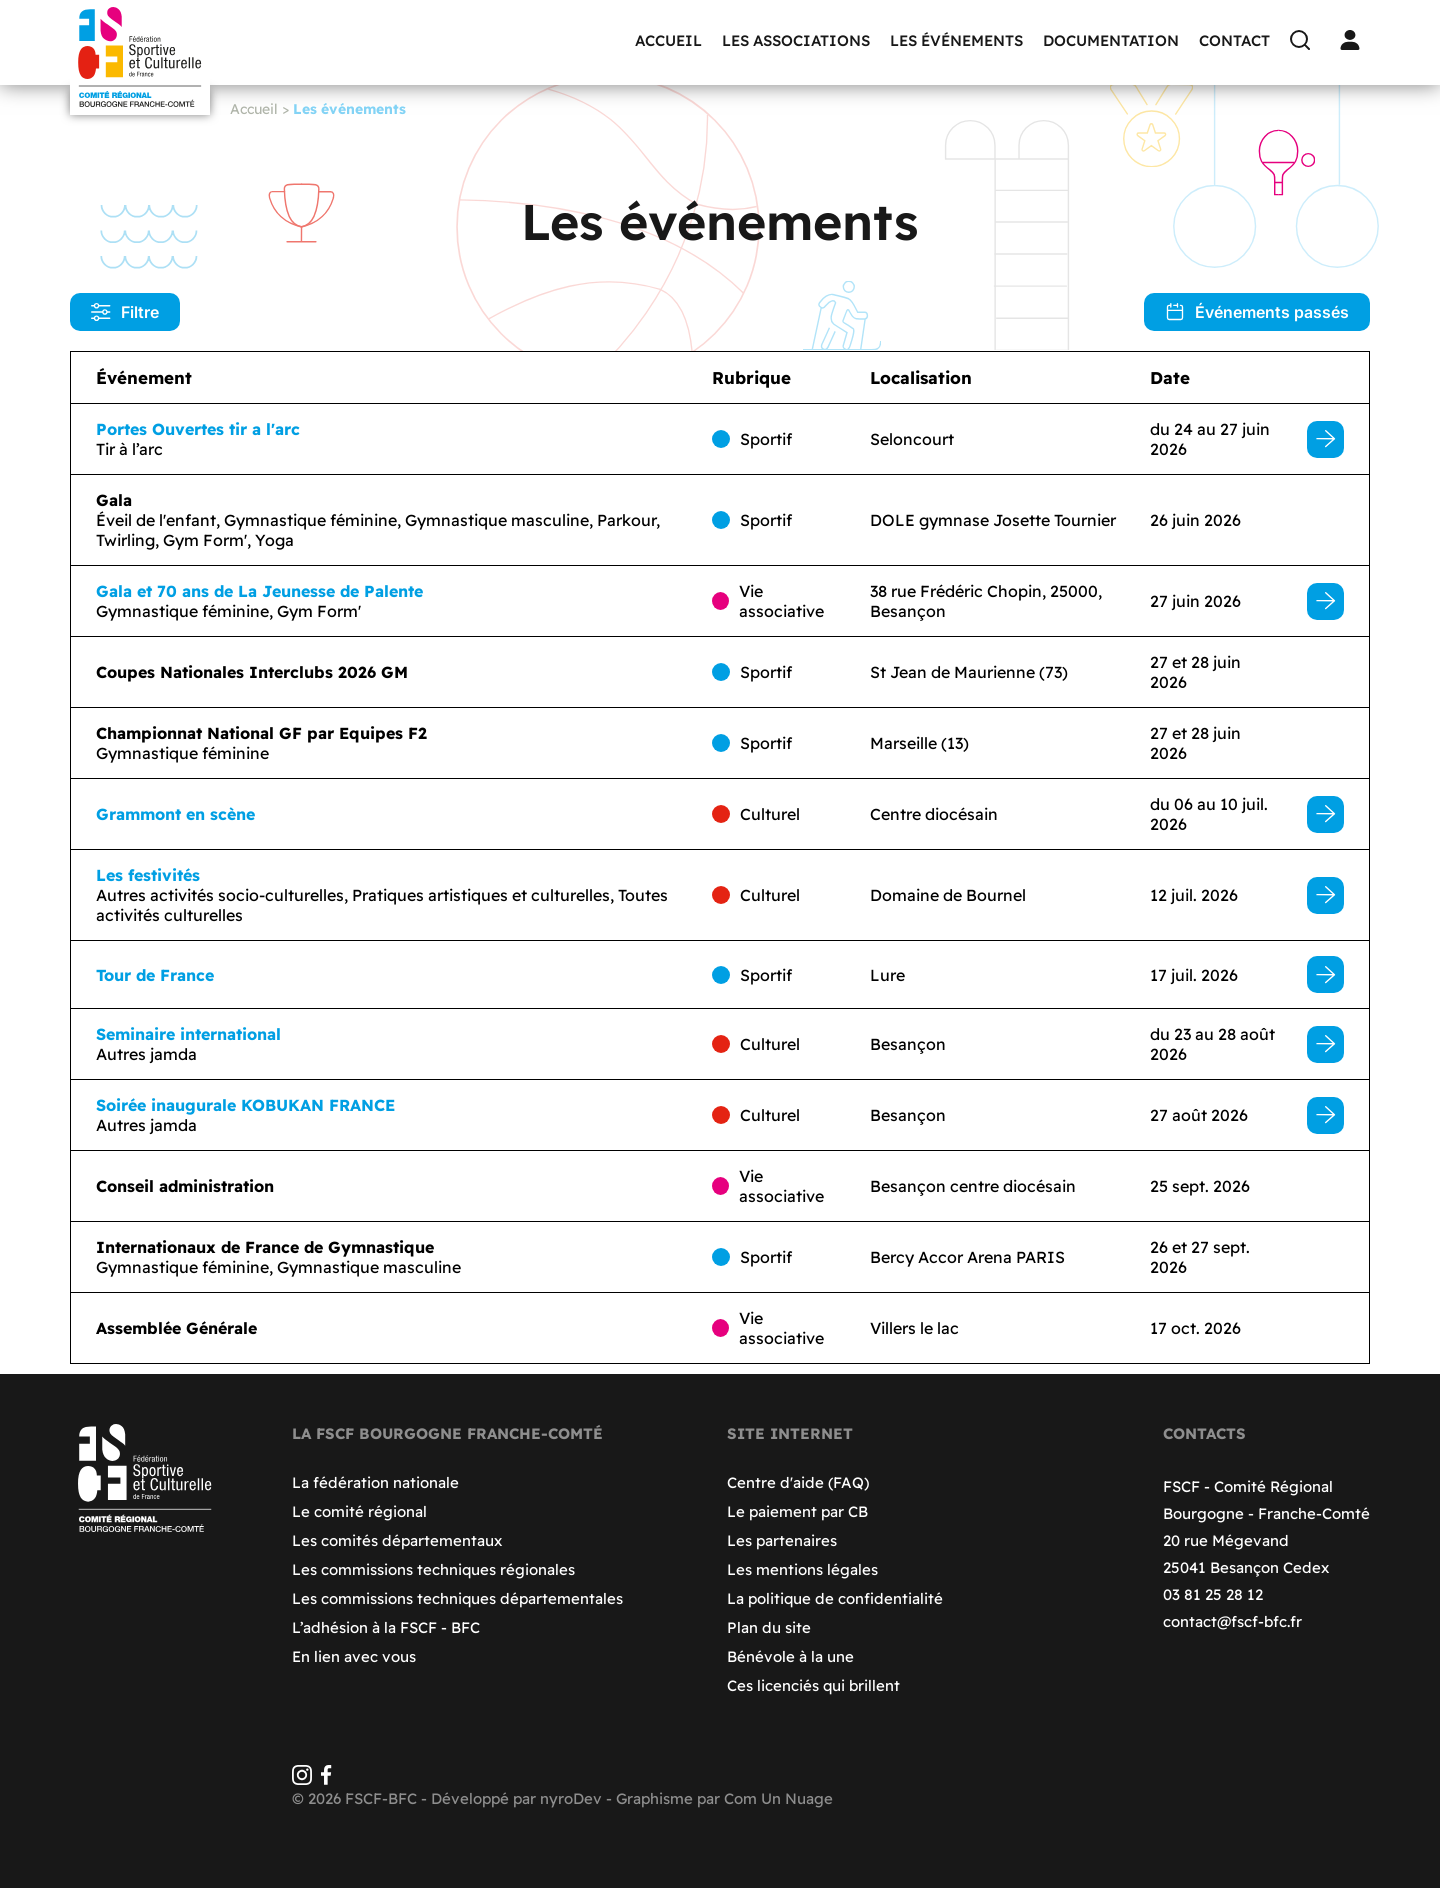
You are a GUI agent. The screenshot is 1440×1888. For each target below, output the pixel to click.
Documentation (1111, 40)
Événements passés (1257, 312)
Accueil (668, 40)
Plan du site (769, 1627)
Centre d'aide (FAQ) (798, 1482)
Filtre (125, 312)
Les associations (796, 40)
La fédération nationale (375, 1482)
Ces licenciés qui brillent (813, 1685)
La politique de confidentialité (835, 1598)
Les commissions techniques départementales (457, 1598)
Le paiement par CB (797, 1511)
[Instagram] (302, 1779)
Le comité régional (359, 1511)
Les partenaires (782, 1540)
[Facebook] (326, 1779)
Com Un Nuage (778, 1798)
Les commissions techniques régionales (433, 1569)
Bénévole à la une (790, 1656)
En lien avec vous (354, 1656)
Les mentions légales (802, 1569)
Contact (1234, 40)
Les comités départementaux (397, 1540)
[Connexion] (1355, 40)
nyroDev (571, 1798)
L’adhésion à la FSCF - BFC (386, 1627)
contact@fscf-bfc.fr (1232, 1621)
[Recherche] (1305, 40)
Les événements (956, 40)
